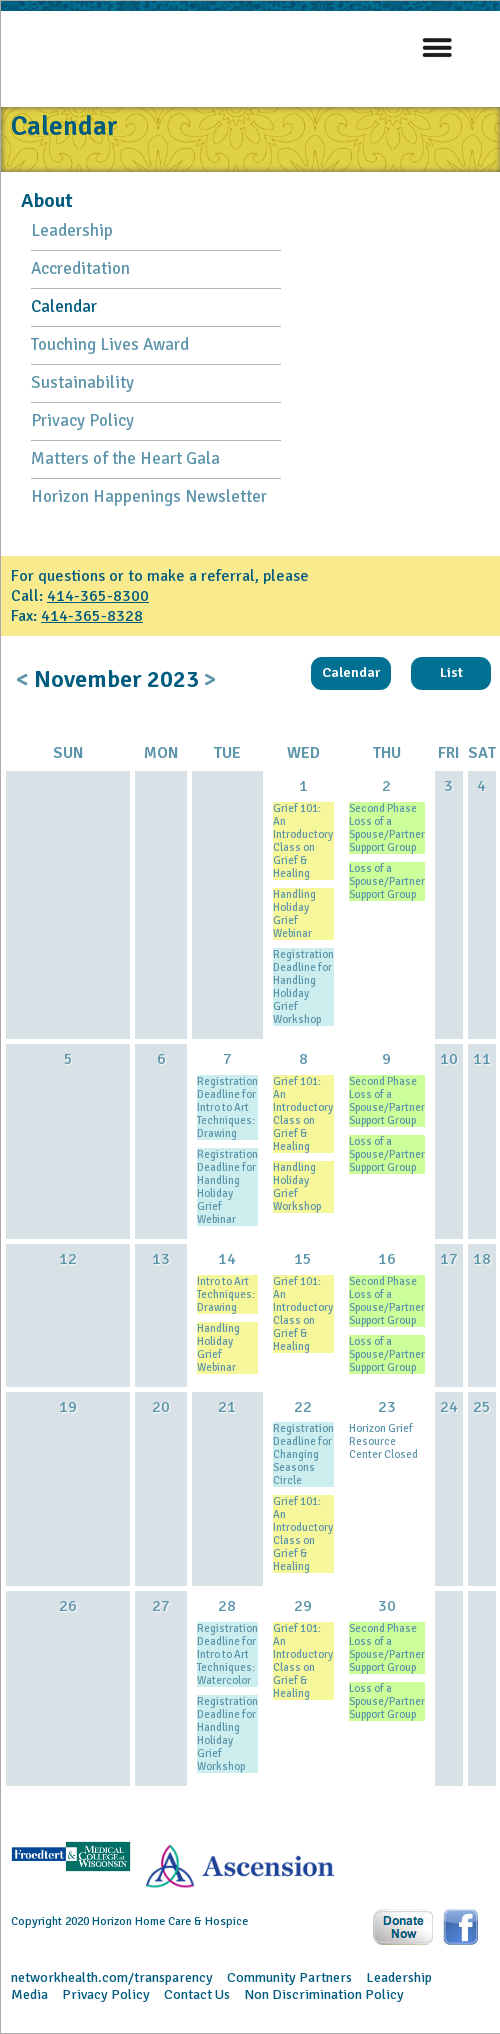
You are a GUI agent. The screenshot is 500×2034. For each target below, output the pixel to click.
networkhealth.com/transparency (112, 1977)
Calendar (64, 306)
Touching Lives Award (110, 344)
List (451, 672)
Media (29, 1994)
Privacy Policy (82, 420)
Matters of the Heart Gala (125, 458)
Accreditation (80, 268)
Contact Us (197, 1994)
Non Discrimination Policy (324, 1994)
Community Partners (289, 1977)
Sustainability (82, 382)
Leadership (72, 230)
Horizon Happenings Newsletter (149, 496)
